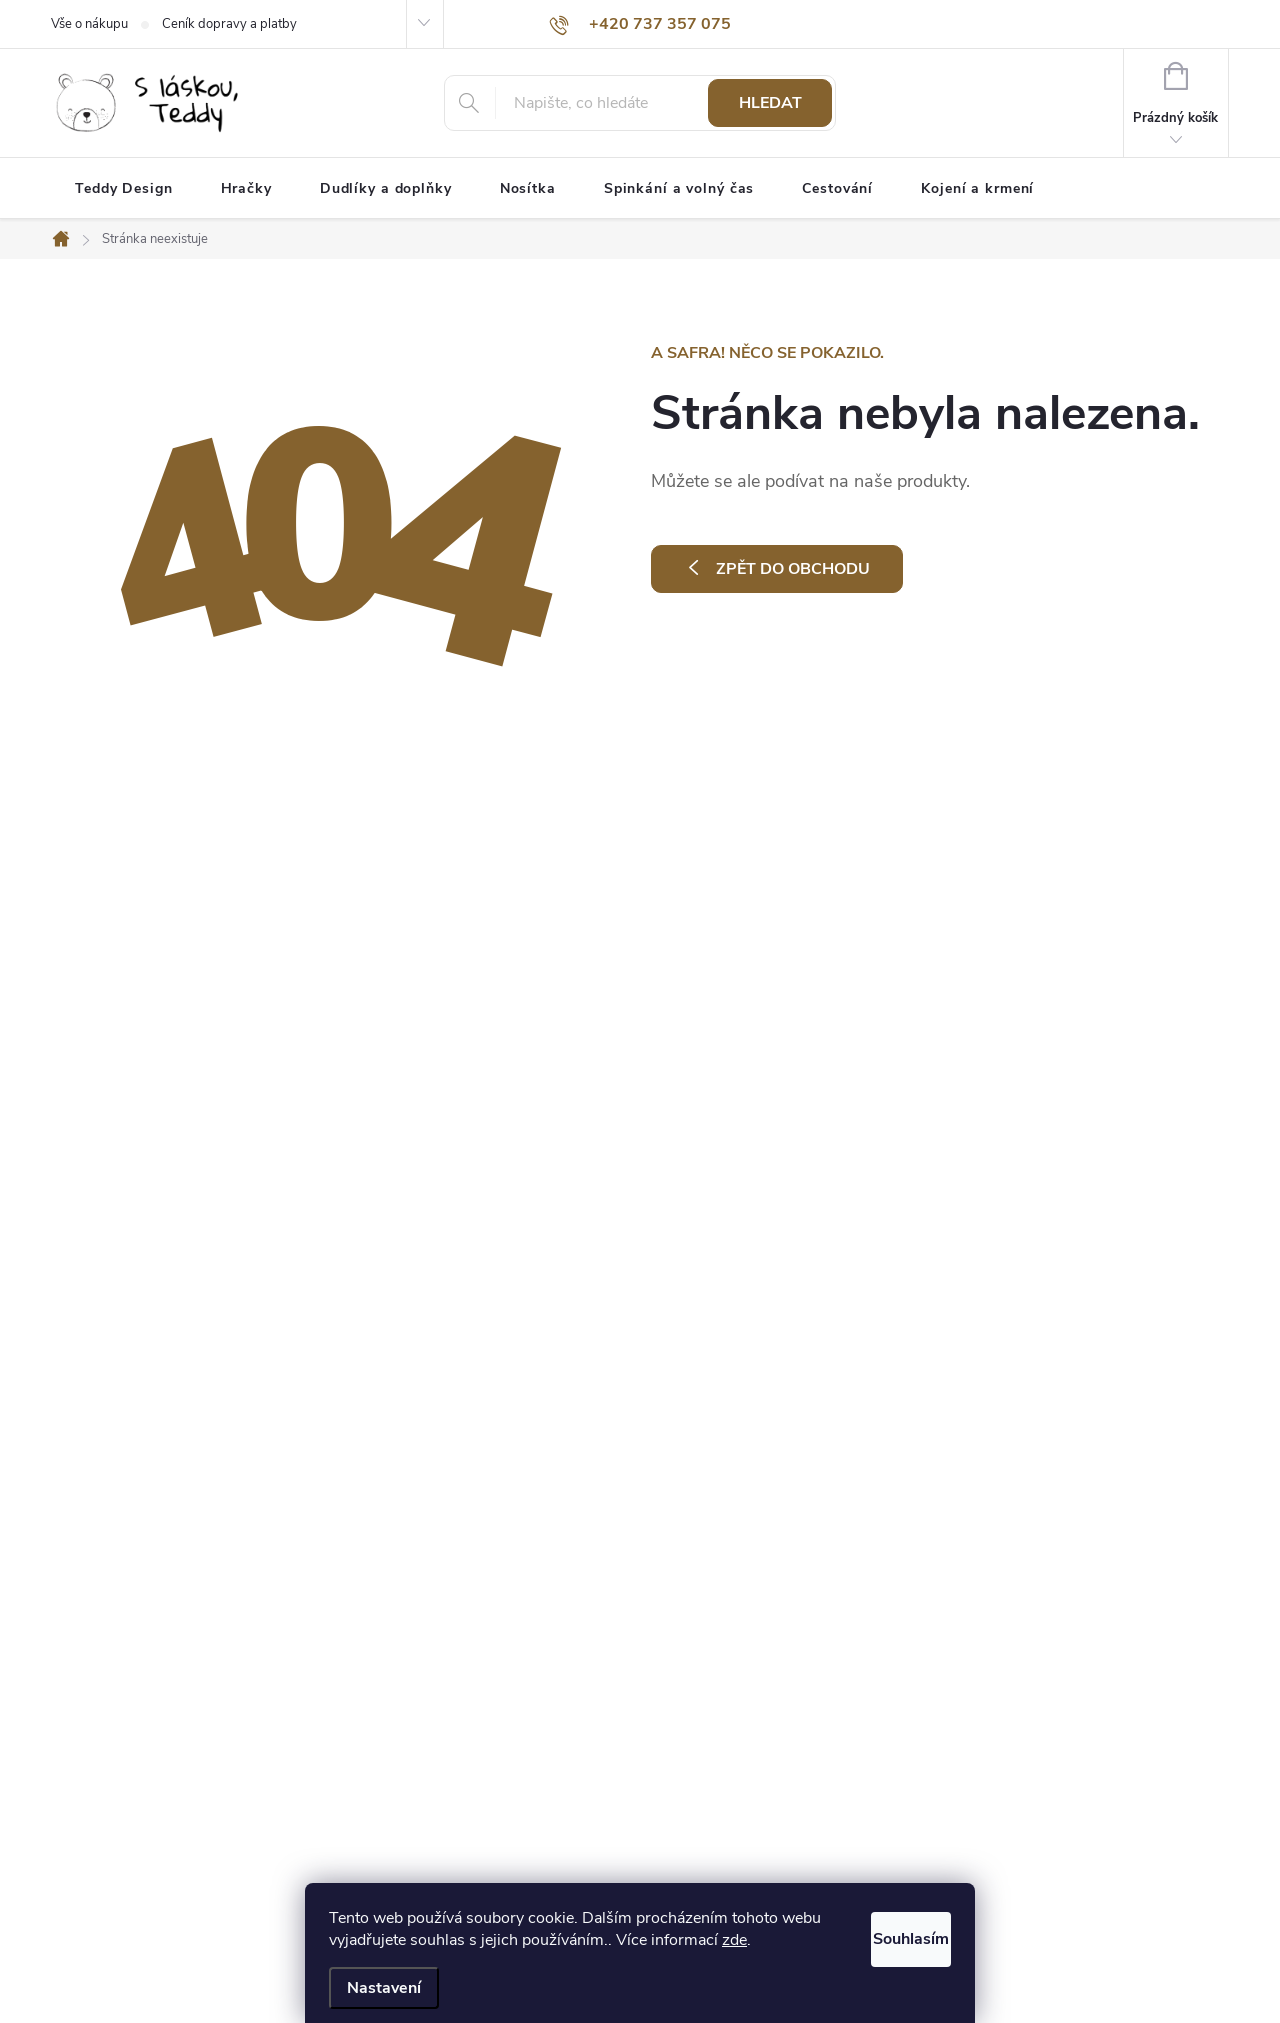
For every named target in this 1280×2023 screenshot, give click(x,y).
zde (777, 1940)
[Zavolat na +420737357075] (640, 24)
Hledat (770, 103)
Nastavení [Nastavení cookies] (384, 1988)
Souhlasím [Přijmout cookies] (888, 1934)
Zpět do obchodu (793, 569)
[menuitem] (124, 189)
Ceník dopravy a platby (229, 24)
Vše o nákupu (89, 24)
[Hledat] (640, 103)
